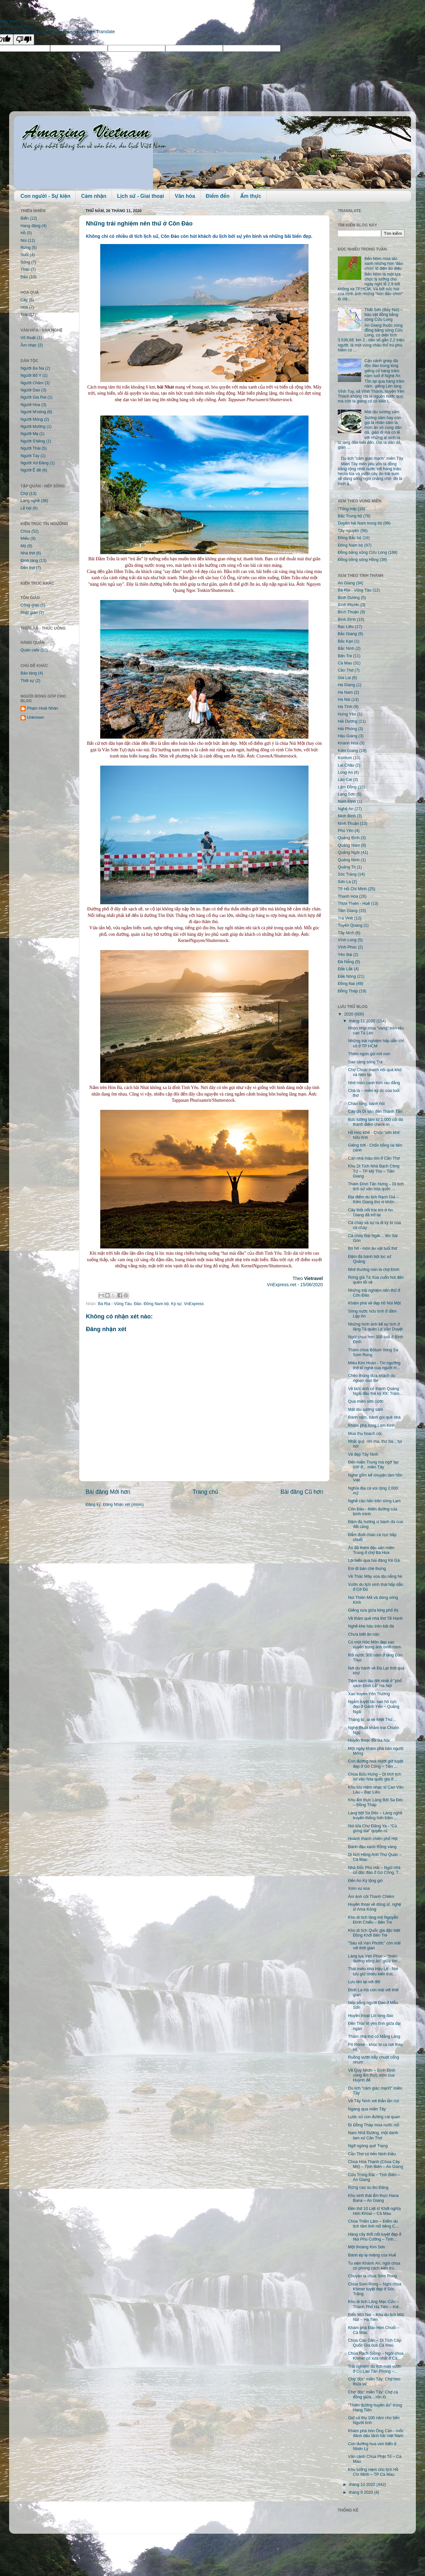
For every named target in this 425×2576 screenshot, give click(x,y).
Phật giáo (29, 612)
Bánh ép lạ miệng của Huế (372, 2255)
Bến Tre (345, 656)
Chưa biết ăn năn (363, 1634)
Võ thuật (28, 337)
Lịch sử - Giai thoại (140, 196)
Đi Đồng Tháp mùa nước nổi (373, 2125)
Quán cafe (30, 650)
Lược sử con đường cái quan (374, 2117)
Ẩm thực (250, 196)
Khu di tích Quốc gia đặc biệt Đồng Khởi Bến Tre (374, 1933)
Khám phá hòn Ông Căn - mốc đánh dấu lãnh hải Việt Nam (376, 2433)
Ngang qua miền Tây (367, 2109)
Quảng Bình (349, 838)
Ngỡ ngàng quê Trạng (368, 2146)
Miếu (25, 538)
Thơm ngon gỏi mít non (369, 1054)
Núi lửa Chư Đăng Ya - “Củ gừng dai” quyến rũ (372, 1828)
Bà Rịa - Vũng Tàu (114, 1304)
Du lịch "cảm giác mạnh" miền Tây (372, 458)
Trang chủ (205, 1492)
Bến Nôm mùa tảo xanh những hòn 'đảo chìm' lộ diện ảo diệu (383, 263)
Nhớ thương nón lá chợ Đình (373, 1269)
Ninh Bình (347, 816)
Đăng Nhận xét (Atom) (123, 1504)
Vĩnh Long (347, 940)
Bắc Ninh (346, 648)
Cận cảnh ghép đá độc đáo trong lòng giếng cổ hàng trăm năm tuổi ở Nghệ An (382, 368)
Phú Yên (345, 830)
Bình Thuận (348, 612)
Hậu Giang (347, 736)
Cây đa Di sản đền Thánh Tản (375, 1111)
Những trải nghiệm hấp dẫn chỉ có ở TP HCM (376, 1043)
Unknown (35, 717)
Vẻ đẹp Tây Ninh (363, 1454)
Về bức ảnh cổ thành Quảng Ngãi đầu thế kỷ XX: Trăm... (375, 1391)
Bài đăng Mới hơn (108, 1492)
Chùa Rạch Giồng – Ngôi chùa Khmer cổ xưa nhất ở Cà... (375, 2356)
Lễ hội (26, 508)
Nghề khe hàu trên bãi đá (371, 1626)
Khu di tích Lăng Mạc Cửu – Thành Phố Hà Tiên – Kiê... (375, 2304)
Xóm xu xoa (359, 1888)
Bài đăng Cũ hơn (302, 1492)
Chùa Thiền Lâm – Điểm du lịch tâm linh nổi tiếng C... (373, 2223)
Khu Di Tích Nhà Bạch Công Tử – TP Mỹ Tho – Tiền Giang (373, 1171)
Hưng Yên (347, 714)
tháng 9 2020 (361, 2492)
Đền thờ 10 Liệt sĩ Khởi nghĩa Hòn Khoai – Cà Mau (374, 2211)
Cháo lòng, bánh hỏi (366, 1103)
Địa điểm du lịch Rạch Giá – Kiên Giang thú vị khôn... (373, 1199)
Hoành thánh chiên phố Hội (372, 1838)
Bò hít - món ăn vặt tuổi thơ (372, 1248)
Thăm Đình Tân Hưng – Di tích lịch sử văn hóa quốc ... (376, 1186)
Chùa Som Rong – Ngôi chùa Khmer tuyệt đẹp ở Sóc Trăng (374, 2289)
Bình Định (347, 619)
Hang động (30, 226)
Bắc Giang (347, 634)
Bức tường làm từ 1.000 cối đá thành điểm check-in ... (375, 1122)
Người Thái (31, 448)
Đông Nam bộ (156, 1304)
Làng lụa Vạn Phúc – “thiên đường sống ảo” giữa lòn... (374, 1958)
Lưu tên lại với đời (364, 1982)
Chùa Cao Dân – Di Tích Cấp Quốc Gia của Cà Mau (374, 2343)
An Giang (346, 583)
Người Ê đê (31, 470)
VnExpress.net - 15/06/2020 (295, 1284)
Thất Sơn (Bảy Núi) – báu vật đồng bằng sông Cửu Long (383, 314)
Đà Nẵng (346, 962)
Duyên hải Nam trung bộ (360, 523)
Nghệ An (345, 809)
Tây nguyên (348, 530)
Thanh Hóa (348, 896)
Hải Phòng (347, 729)
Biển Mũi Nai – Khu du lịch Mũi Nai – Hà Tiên (376, 2317)
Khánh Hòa (348, 743)
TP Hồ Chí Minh (352, 889)
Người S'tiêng (33, 441)
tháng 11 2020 (363, 1021)
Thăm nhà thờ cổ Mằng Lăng (374, 2036)
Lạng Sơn (346, 794)
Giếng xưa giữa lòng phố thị (373, 1610)
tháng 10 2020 (363, 2484)
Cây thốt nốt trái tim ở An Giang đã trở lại (370, 1212)
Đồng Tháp (348, 991)
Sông (25, 262)
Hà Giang (346, 685)
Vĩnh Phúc (347, 947)
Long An (345, 772)
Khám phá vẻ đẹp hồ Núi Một (374, 1303)
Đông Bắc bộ (349, 538)
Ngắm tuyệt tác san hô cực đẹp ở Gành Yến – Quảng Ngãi (373, 1706)
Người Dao (30, 390)
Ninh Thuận (348, 823)
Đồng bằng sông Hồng (358, 559)
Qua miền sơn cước (365, 1401)
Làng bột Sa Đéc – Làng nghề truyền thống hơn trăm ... (375, 1815)
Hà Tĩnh (345, 706)
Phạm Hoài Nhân (42, 708)
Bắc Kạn (345, 641)
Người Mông (32, 419)
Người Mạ (29, 433)
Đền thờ (28, 568)
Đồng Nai (346, 983)
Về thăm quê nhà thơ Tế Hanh (375, 1618)
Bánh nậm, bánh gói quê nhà (374, 1417)
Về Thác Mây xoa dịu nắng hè (375, 1576)
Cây (24, 300)
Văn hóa (185, 196)
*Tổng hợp (347, 509)
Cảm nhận (93, 196)
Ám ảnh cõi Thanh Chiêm (371, 1896)
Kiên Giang (348, 750)
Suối (25, 254)
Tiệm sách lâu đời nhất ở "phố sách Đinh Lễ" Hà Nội (375, 1683)
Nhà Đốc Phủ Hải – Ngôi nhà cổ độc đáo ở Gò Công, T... (374, 1870)
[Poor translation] (23, 39)
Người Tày (30, 456)
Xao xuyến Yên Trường (369, 1694)
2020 (349, 1014)
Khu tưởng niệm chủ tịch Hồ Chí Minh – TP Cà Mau (373, 2472)
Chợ (24, 493)
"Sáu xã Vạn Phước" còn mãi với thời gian (374, 1945)
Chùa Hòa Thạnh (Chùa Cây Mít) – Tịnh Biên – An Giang (375, 2164)
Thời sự (27, 680)
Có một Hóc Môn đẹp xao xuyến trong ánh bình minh (374, 1644)
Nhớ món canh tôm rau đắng (374, 1083)
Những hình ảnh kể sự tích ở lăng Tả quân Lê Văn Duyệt (375, 1326)
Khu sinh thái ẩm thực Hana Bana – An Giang (373, 2198)
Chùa (25, 531)
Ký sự (176, 1304)
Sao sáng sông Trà (365, 1062)
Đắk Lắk (345, 969)
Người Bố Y (31, 375)
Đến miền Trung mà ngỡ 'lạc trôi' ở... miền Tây (373, 1464)
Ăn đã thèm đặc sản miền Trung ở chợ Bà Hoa (371, 1550)
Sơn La (344, 881)
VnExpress (194, 1304)
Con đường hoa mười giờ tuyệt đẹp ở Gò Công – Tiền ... (375, 1763)
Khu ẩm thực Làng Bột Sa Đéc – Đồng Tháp (375, 1802)
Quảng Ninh (349, 860)
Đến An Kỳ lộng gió (365, 1880)
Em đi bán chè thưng (367, 1568)
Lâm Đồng (347, 787)
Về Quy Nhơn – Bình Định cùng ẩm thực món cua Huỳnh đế (371, 2075)
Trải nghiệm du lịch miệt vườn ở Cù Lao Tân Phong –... (374, 2369)
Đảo (137, 1304)
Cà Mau (345, 663)
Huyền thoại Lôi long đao (370, 2015)
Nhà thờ (28, 553)
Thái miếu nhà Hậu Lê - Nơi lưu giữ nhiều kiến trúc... (373, 1971)
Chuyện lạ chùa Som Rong (372, 2276)
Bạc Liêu (346, 626)
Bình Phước (348, 605)
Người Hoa (30, 404)
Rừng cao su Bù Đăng (368, 2187)
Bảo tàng (29, 673)
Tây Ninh (346, 933)
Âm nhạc (29, 345)
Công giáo (30, 605)
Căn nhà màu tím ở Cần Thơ (374, 1158)
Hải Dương (347, 721)
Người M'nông (33, 412)
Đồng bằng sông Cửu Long (362, 552)
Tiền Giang (348, 910)
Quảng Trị (347, 867)
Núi (24, 240)
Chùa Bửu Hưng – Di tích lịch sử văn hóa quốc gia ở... (374, 1776)
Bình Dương (349, 597)
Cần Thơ (345, 670)
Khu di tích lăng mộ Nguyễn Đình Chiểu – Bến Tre (373, 1920)
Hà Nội (344, 699)
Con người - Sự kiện (45, 196)
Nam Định (347, 801)
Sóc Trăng (347, 874)
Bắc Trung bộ (350, 516)
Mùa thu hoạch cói (364, 1433)
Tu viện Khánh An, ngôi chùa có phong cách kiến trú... (374, 2265)
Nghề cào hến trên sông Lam (374, 1501)
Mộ (23, 546)
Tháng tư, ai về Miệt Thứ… (372, 1719)
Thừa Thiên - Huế (354, 903)
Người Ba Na (32, 368)
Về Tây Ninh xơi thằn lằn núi (373, 2101)
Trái (24, 314)
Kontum (345, 758)
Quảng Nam (349, 845)
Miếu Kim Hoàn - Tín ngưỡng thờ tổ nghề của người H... (374, 1365)
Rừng (26, 247)
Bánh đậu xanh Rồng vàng (372, 1847)
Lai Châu (346, 765)
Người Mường (33, 426)
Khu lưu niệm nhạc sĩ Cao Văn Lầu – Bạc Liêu (375, 1789)
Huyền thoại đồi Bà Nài (369, 1740)
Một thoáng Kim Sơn (366, 2247)
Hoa (24, 307)
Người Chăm (32, 383)
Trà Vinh (345, 918)
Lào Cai (345, 779)
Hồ (23, 233)
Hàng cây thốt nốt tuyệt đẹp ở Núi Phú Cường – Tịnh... (374, 2237)
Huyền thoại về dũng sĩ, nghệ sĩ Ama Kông (374, 1907)
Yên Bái (345, 954)
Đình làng (29, 560)
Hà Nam (345, 692)
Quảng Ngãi (349, 852)
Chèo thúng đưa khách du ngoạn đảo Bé (371, 1378)
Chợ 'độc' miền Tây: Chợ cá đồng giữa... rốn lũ (373, 2394)
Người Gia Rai (33, 397)
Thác (25, 269)
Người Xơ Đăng (34, 463)
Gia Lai (344, 677)
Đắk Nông (347, 976)
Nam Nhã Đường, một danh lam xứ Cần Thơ (373, 2135)
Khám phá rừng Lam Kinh (371, 1425)
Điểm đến (217, 196)
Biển (25, 218)
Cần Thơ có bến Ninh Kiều (372, 2154)
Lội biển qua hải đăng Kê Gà (374, 1560)
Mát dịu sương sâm (381, 412)
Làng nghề (30, 500)
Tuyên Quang (350, 925)
